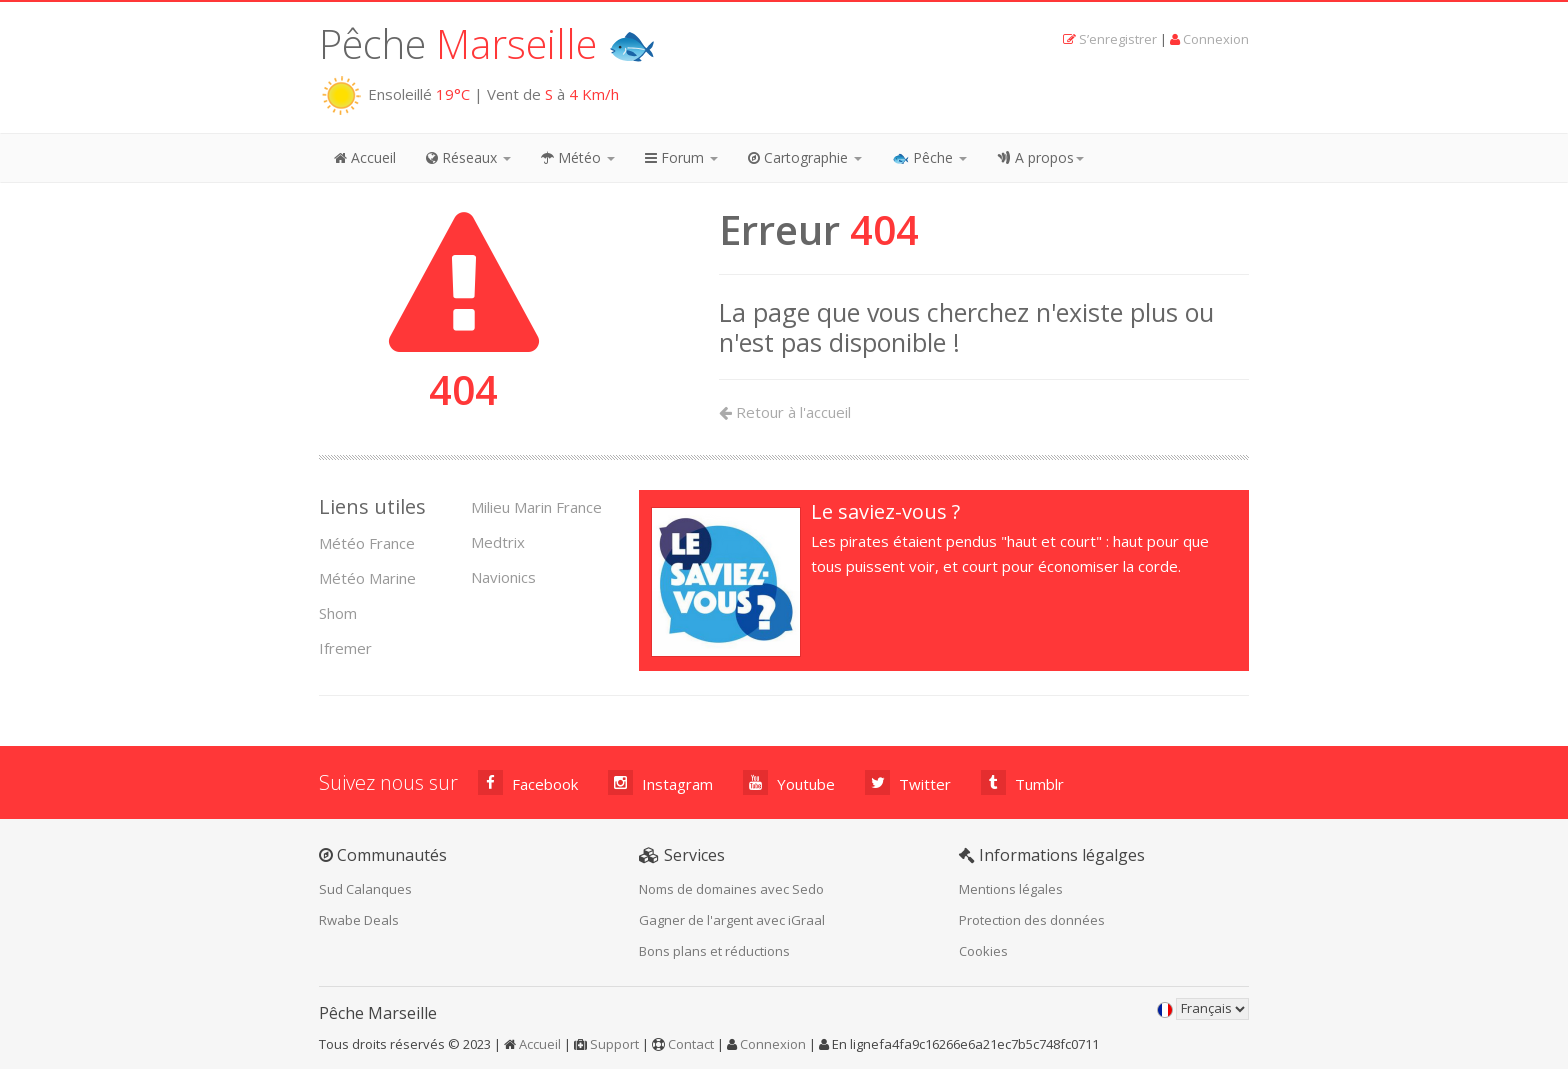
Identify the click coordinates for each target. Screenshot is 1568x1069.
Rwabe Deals (359, 920)
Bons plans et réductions (714, 951)
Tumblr (1022, 782)
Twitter (908, 782)
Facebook (528, 782)
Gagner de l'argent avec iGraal (732, 920)
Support (614, 1044)
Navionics (503, 577)
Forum (681, 157)
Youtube (789, 782)
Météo (578, 157)
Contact (691, 1044)
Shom (338, 613)
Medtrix (498, 542)
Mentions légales (1011, 889)
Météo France (367, 543)
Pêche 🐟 (488, 43)
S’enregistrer (1118, 39)
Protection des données (1032, 920)
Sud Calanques (365, 889)
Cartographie (805, 157)
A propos (1040, 157)
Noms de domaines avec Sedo (731, 889)
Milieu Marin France (536, 507)
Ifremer (345, 648)
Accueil (365, 157)
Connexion (1216, 39)
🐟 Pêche (929, 157)
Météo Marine (367, 578)
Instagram (660, 782)
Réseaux (468, 157)
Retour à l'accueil (785, 412)
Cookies (983, 951)
